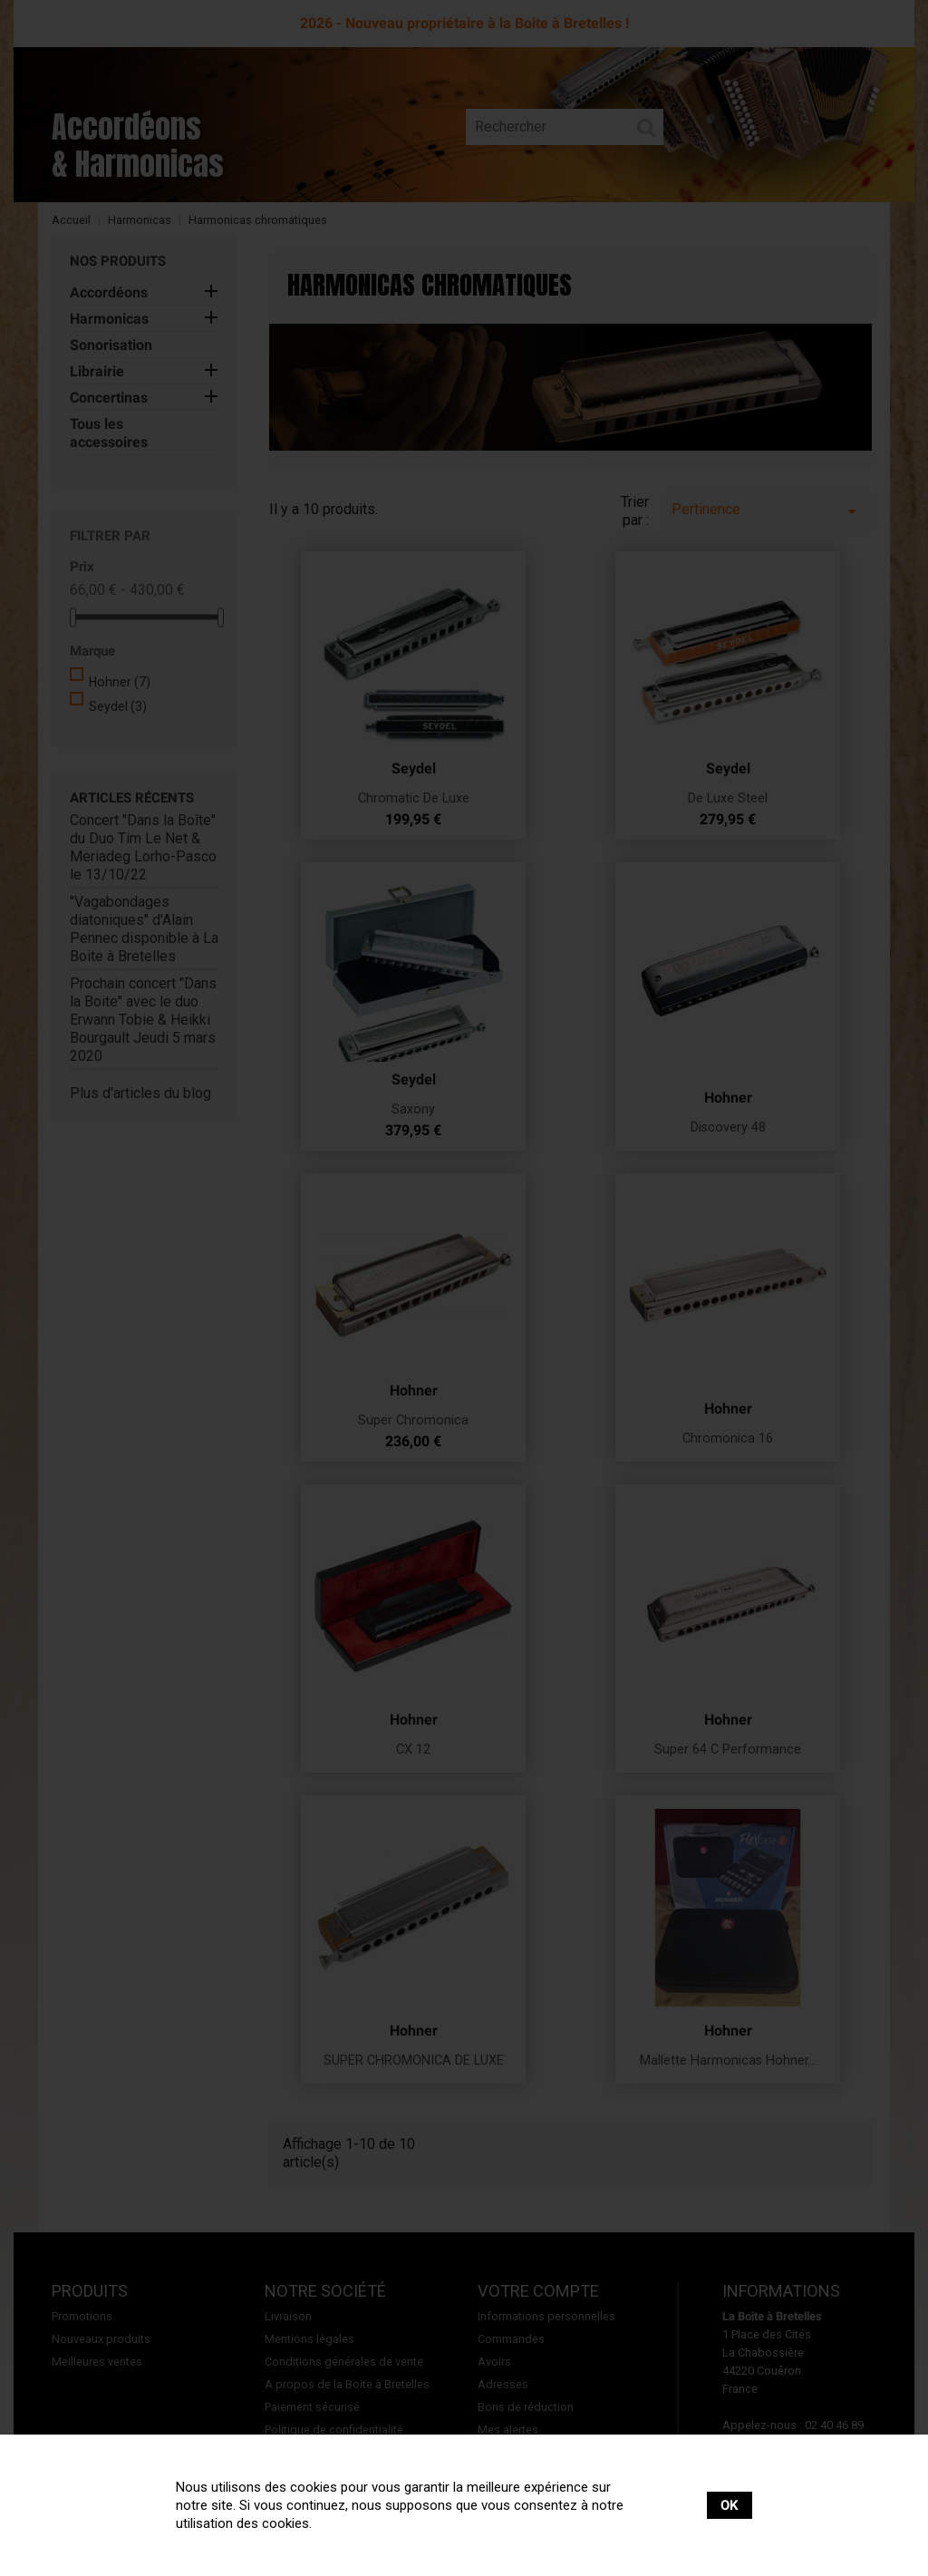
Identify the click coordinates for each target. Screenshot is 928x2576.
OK (729, 2505)
